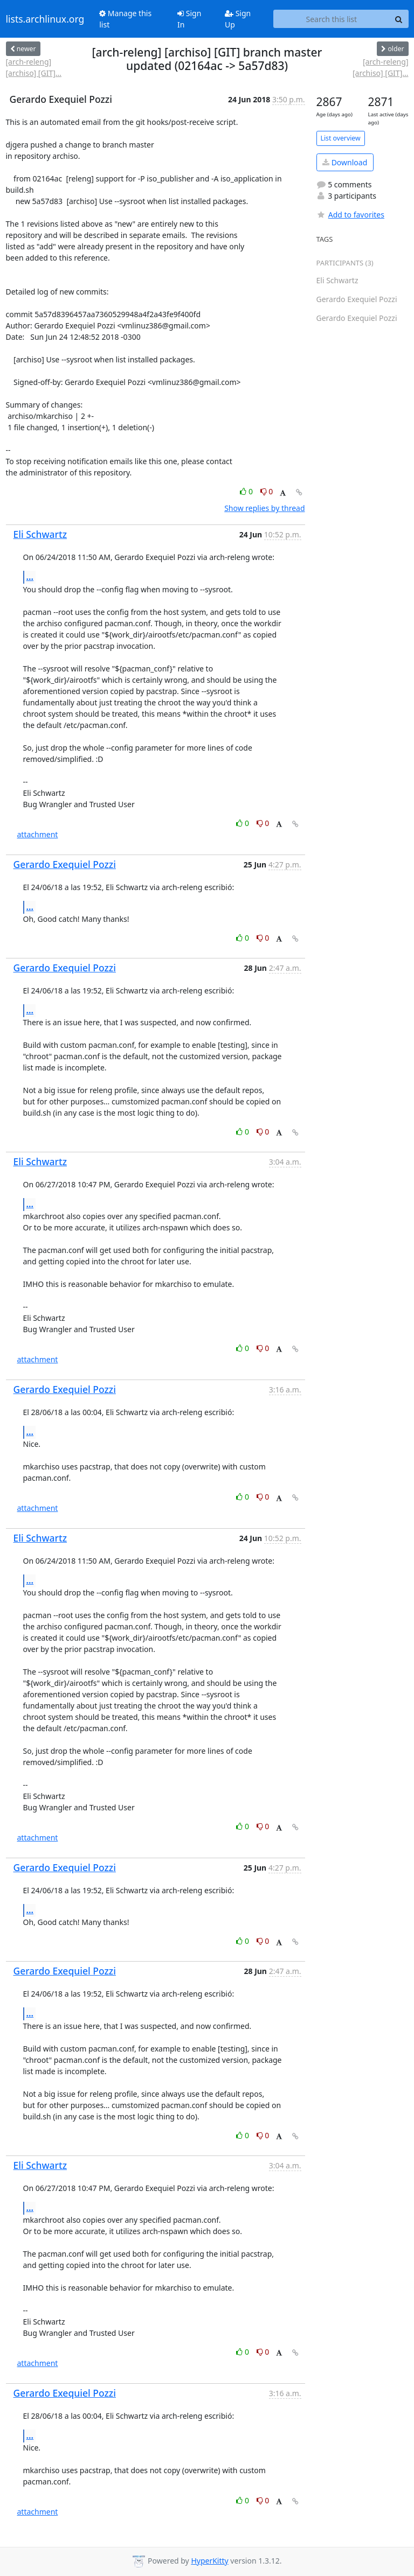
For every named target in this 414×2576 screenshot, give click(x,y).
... (30, 577)
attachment (37, 834)
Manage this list (125, 19)
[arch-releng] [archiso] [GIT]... (34, 67)
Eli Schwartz (40, 534)
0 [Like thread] (247, 491)
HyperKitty (209, 2561)
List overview (341, 138)
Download (344, 162)
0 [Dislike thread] (266, 491)
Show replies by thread (264, 508)
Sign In (189, 19)
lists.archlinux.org (45, 18)
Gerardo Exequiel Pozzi (64, 864)
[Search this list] (331, 19)
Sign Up (238, 19)
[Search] (399, 19)
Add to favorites (350, 214)
